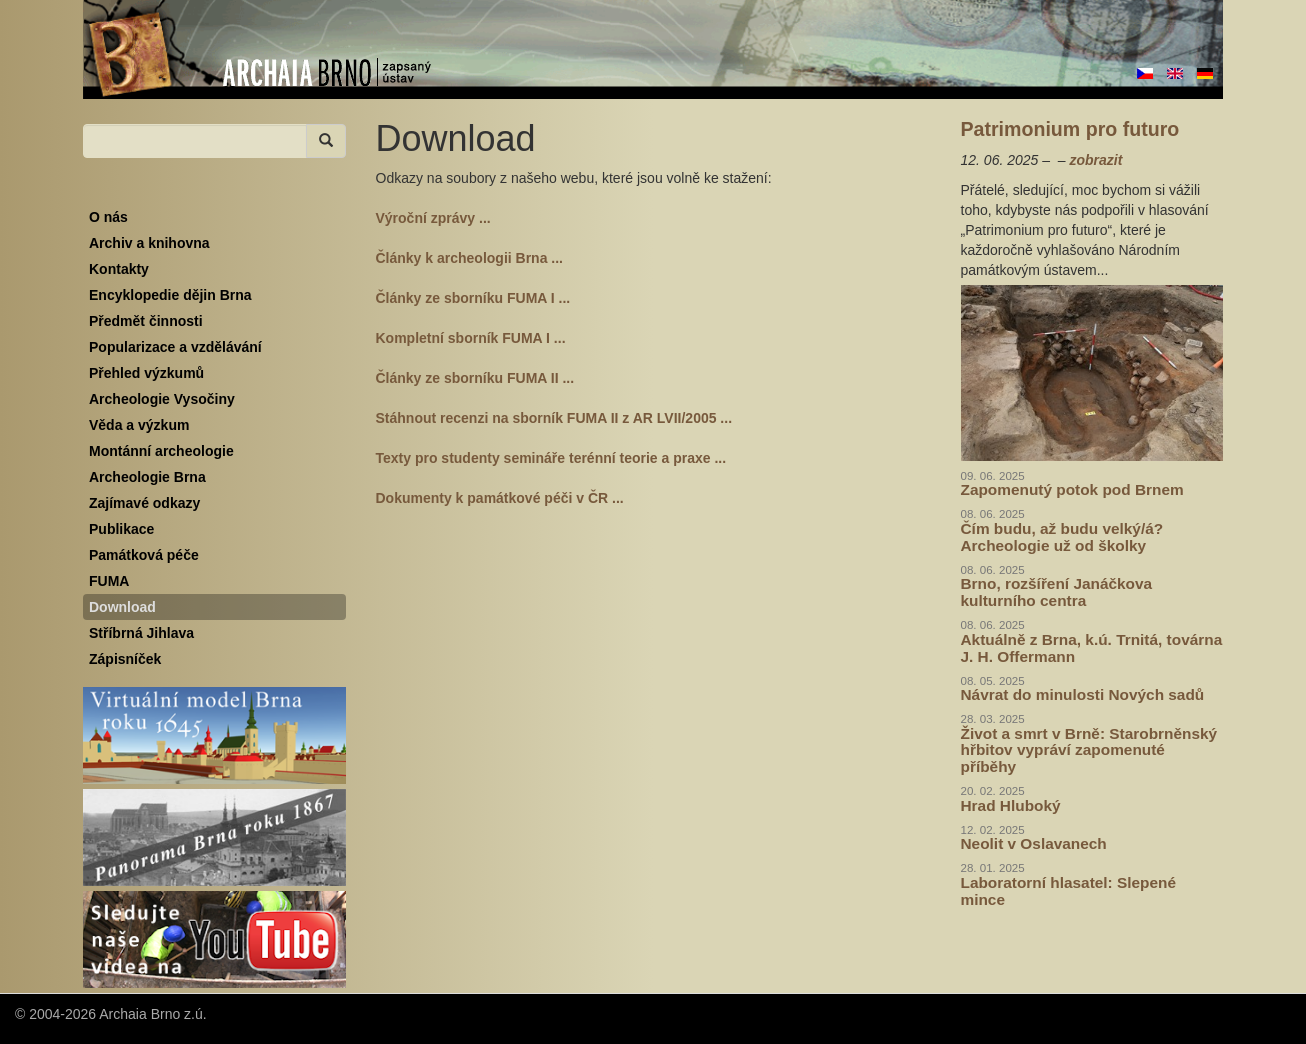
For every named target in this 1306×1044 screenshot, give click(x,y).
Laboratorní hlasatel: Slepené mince (1069, 891)
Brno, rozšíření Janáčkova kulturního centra (1057, 592)
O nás (108, 217)
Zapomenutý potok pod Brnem (1072, 489)
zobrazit (1095, 160)
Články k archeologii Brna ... (470, 258)
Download (122, 607)
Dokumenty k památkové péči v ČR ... (500, 498)
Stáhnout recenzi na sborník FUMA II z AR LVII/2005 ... (554, 418)
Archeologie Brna (147, 477)
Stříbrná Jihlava (141, 633)
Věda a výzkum (139, 425)
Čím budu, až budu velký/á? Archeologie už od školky (1062, 537)
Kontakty (119, 269)
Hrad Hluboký (1011, 805)
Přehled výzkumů (146, 373)
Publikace (121, 529)
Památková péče (144, 555)
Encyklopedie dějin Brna (170, 295)
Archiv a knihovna (149, 243)
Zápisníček (125, 659)
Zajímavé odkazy (144, 503)
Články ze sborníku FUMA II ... (475, 378)
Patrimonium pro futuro (1070, 129)
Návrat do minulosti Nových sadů (1083, 694)
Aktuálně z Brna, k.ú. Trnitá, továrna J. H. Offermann (1092, 648)
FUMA (109, 581)
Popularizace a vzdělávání (175, 347)
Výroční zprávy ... (433, 218)
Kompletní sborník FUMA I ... (471, 338)
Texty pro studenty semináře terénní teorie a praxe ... (551, 458)
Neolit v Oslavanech (1034, 843)
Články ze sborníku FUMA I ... (473, 298)
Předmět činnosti (146, 321)
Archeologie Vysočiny (162, 399)
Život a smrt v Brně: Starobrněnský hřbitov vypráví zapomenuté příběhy (1089, 750)
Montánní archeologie (161, 451)
